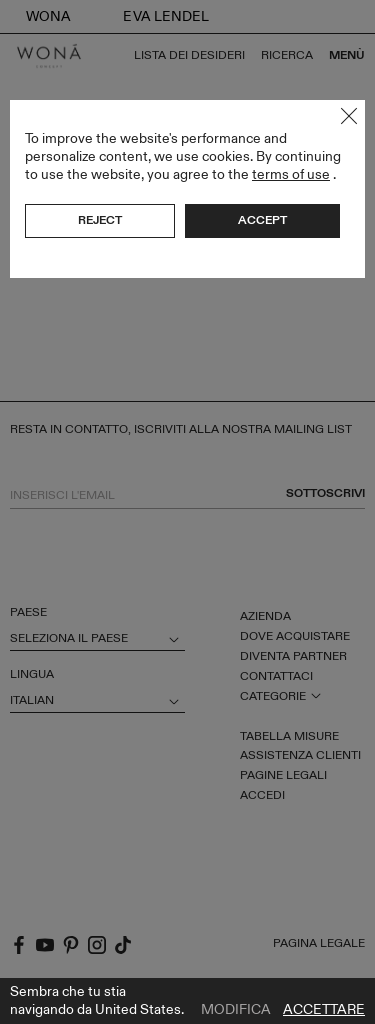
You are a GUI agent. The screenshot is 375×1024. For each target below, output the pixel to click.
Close (349, 116)
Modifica (236, 1010)
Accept (262, 220)
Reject (100, 220)
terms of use (291, 174)
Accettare (324, 1010)
